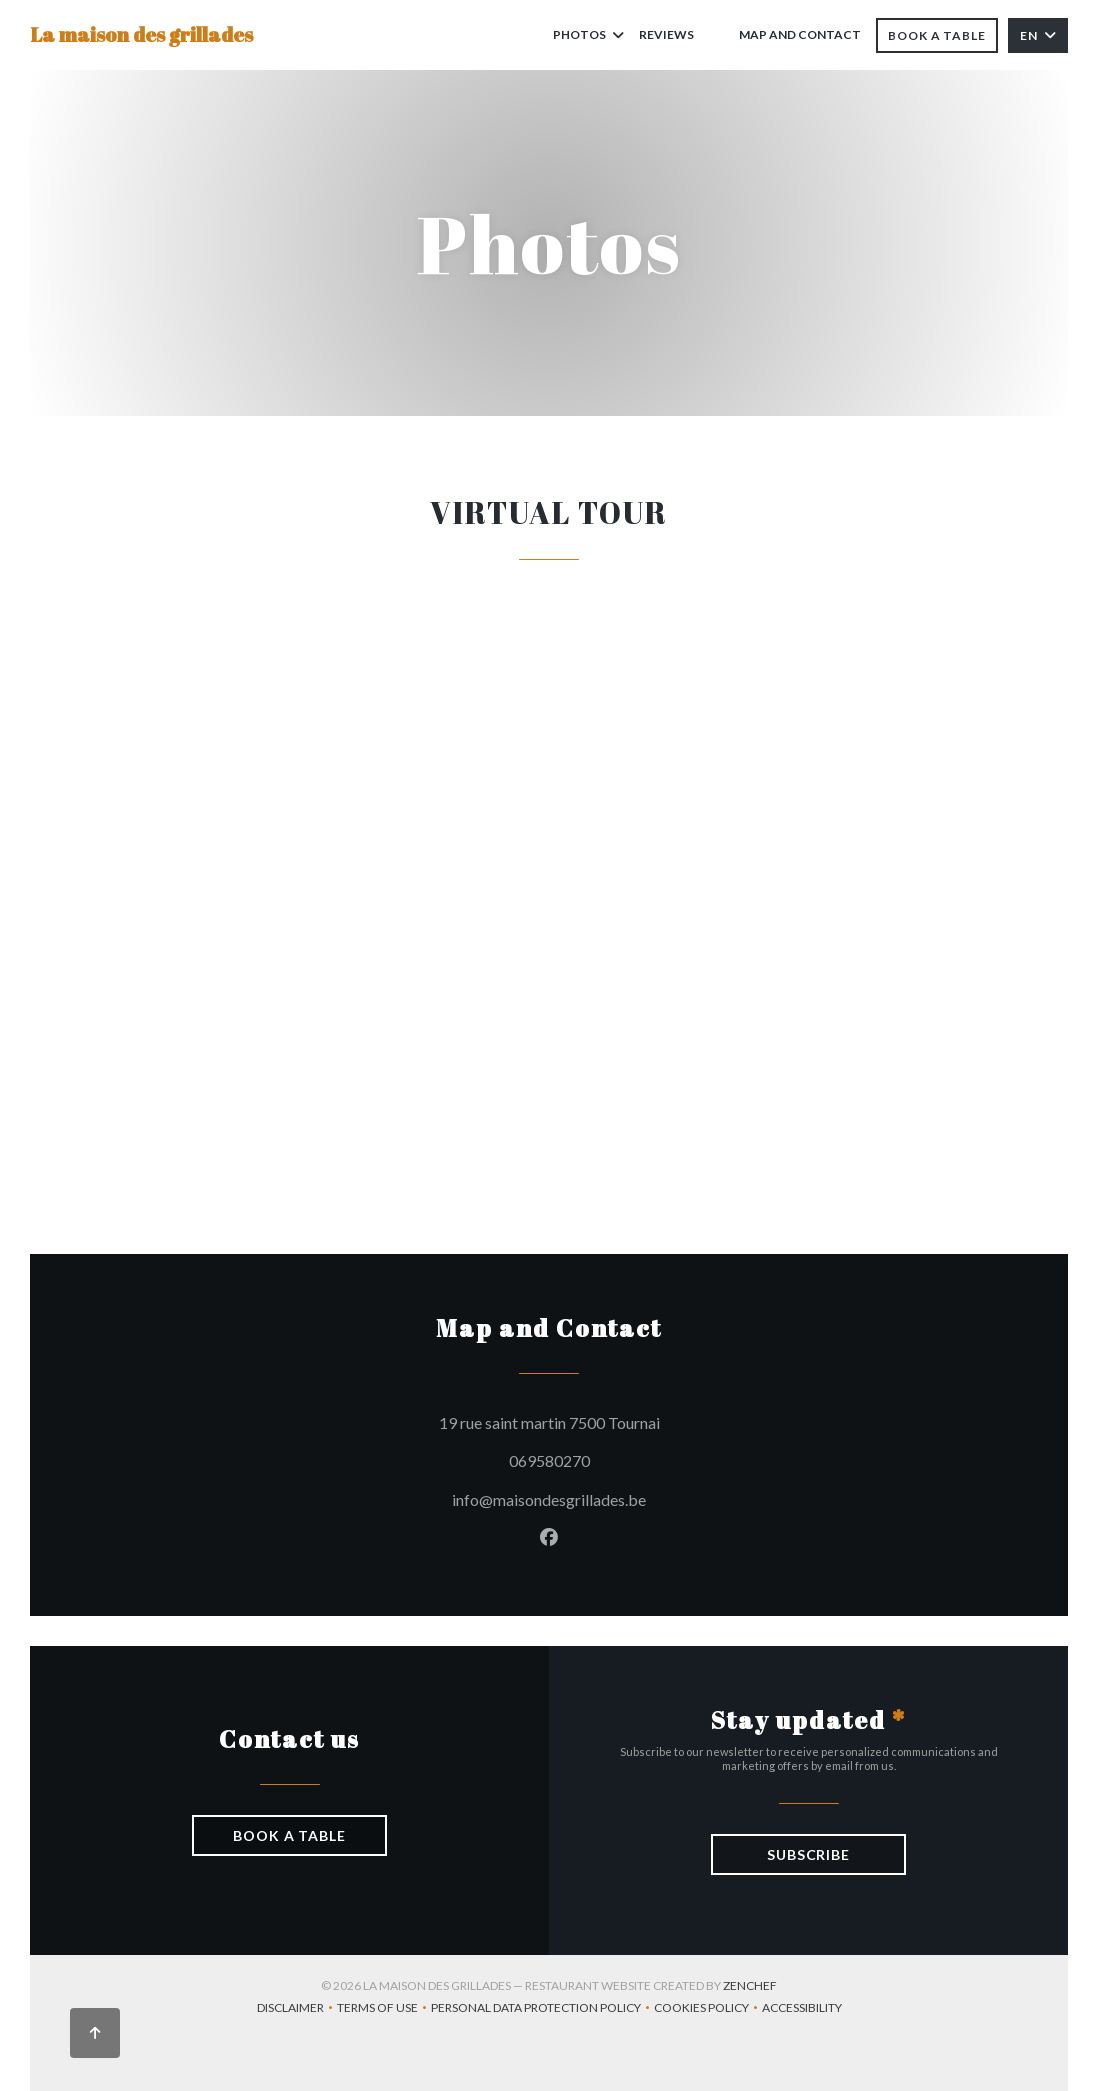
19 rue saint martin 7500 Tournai (636, 1420)
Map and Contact (800, 34)
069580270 (549, 1460)
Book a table (937, 35)
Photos (588, 34)
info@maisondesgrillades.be (549, 1499)
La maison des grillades (141, 34)
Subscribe (808, 1854)
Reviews (666, 34)
